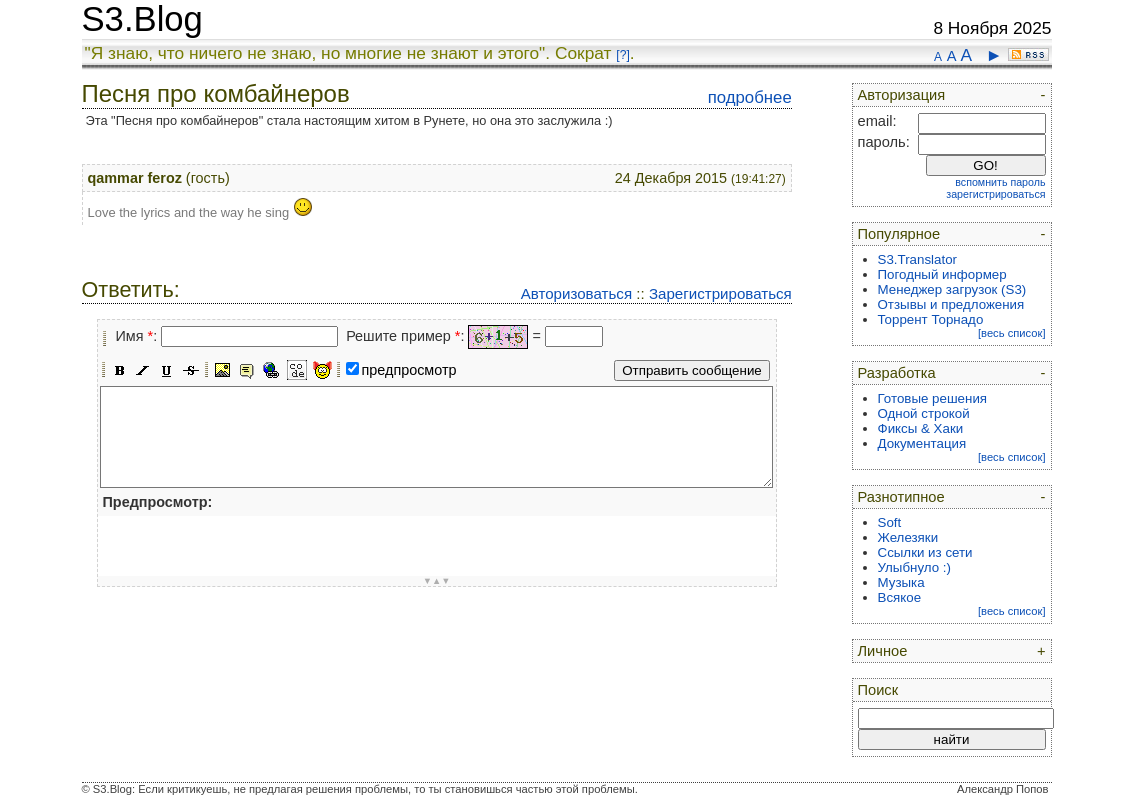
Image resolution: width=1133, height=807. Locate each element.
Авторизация (902, 95)
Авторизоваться (576, 293)
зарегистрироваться (995, 194)
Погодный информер (942, 274)
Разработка (897, 373)
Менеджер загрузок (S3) (952, 289)
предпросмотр (409, 370)
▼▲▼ (437, 581)
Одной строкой (924, 413)
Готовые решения (933, 398)
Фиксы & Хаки (921, 428)
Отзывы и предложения (951, 304)
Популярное (899, 234)
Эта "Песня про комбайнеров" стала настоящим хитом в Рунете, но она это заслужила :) (349, 120)
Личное (883, 651)
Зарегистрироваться (720, 293)
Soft (890, 522)
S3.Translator (918, 259)
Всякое (900, 597)
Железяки (908, 537)
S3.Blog (142, 19)
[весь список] (1012, 333)
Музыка (901, 582)
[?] (622, 55)
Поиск (878, 690)
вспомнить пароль (1000, 182)
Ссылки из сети (925, 552)
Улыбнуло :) (914, 567)
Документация (922, 443)
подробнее (750, 97)
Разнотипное (901, 497)
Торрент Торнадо (931, 319)
